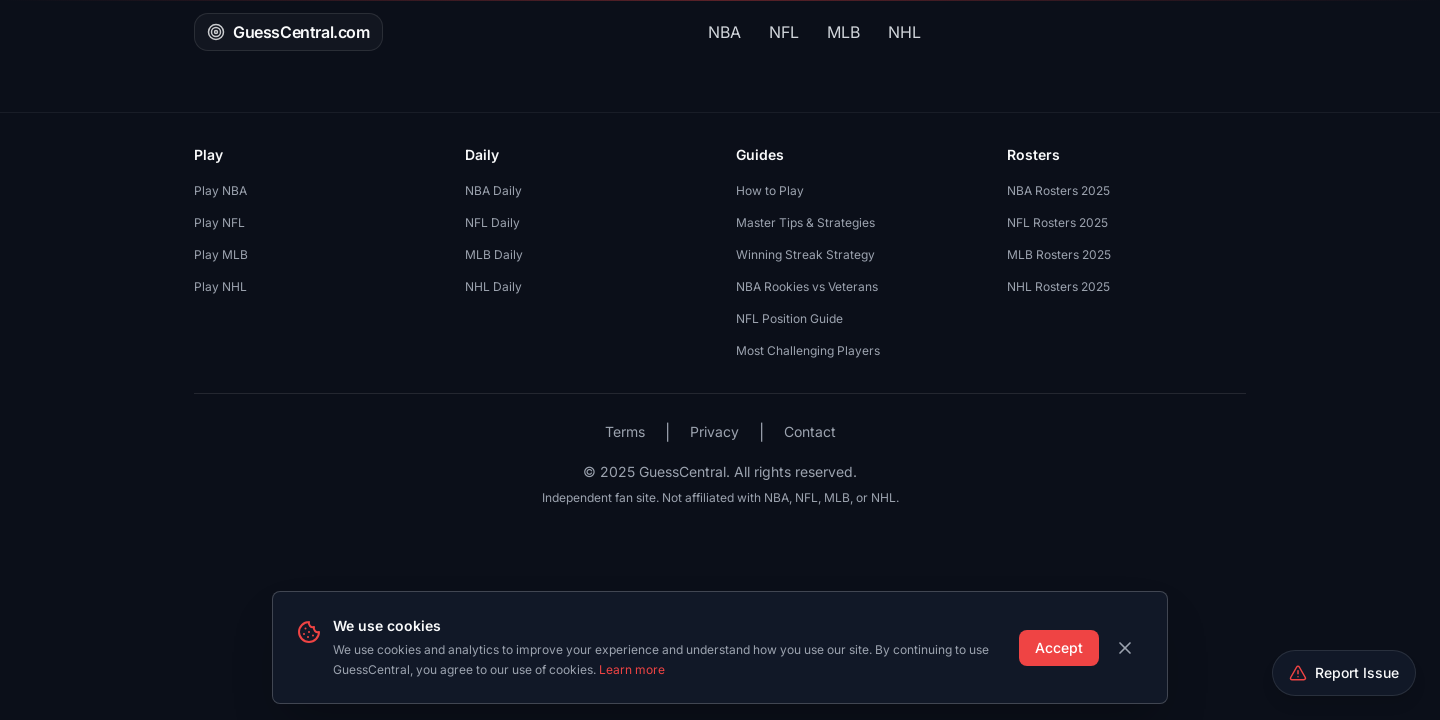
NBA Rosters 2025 (1058, 190)
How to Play (770, 190)
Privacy (714, 431)
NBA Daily (493, 190)
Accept (1059, 647)
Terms (625, 431)
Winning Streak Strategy (805, 254)
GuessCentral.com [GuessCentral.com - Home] (288, 32)
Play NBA (220, 190)
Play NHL (220, 286)
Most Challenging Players (808, 350)
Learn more (632, 669)
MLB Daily (494, 254)
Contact (810, 431)
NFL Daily (492, 222)
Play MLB (221, 254)
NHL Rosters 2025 (1058, 286)
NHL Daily (493, 286)
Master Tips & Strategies (805, 222)
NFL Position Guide (789, 318)
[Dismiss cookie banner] (1125, 648)
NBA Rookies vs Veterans (807, 286)
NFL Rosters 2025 (1057, 222)
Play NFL (219, 222)
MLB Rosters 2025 (1059, 254)
